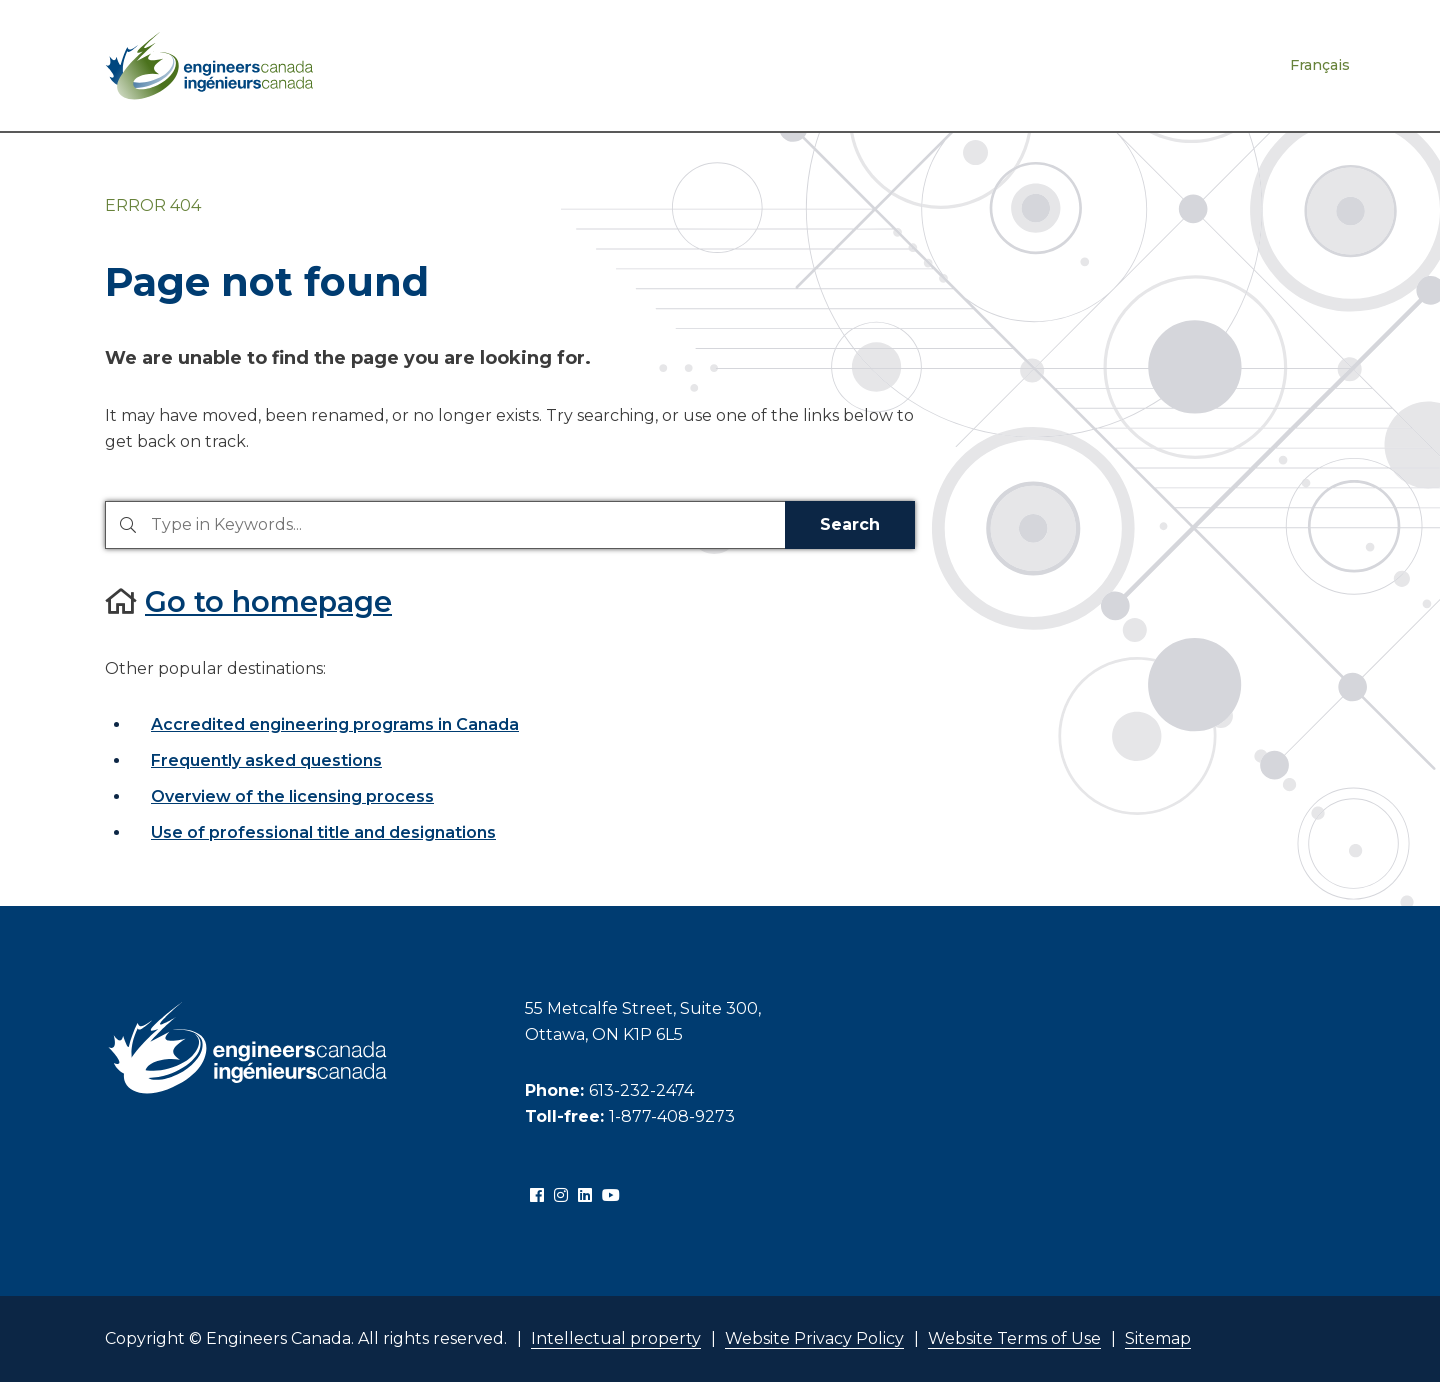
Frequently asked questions (266, 760)
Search (850, 524)
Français (1320, 65)
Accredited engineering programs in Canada (335, 724)
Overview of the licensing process (292, 796)
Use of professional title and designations (323, 832)
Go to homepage (268, 601)
